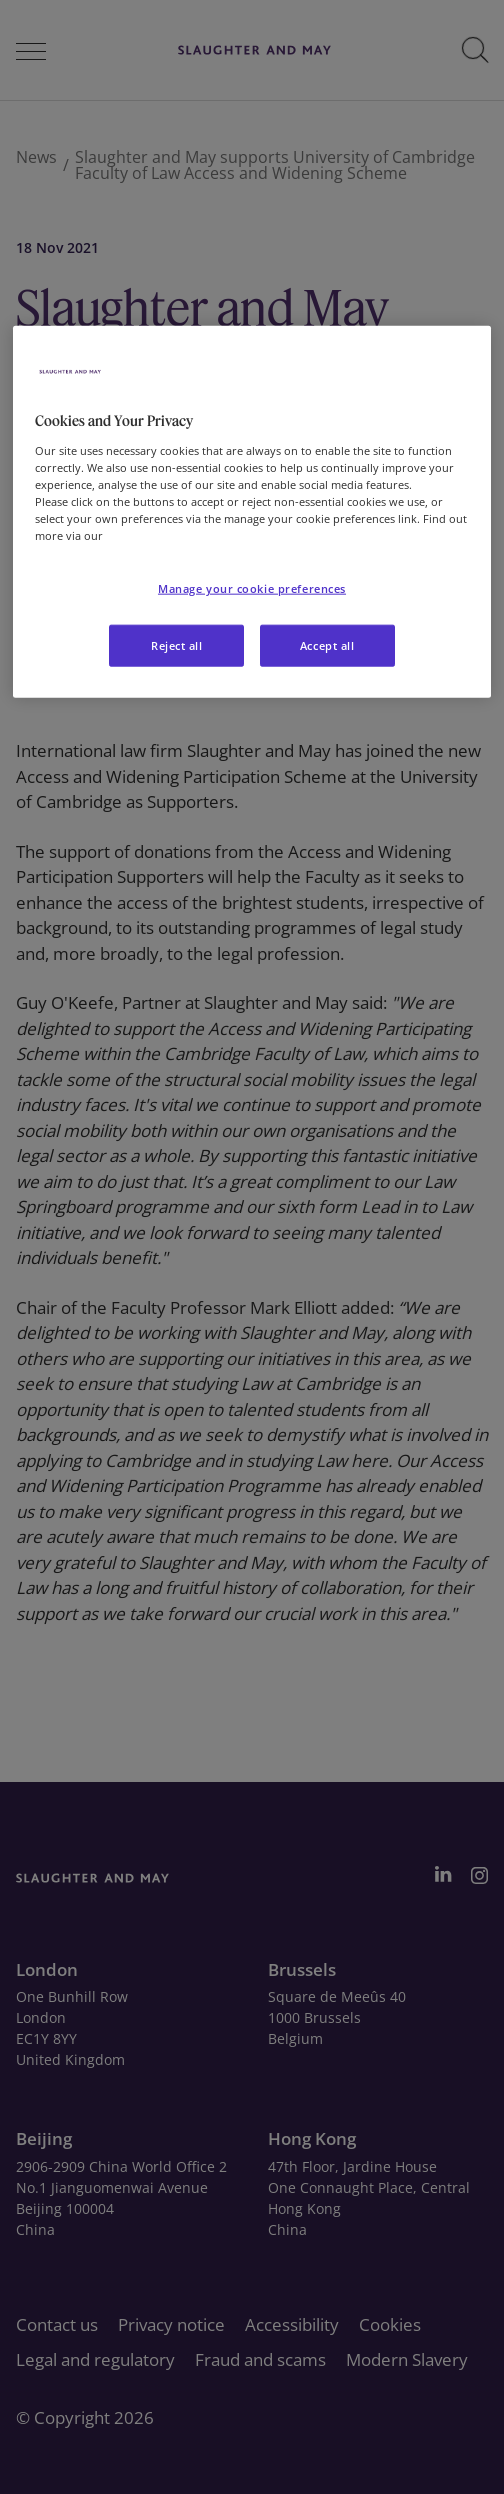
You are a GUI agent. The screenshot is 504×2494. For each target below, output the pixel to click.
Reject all (177, 645)
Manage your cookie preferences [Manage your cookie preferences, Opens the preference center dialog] (252, 588)
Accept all (327, 645)
